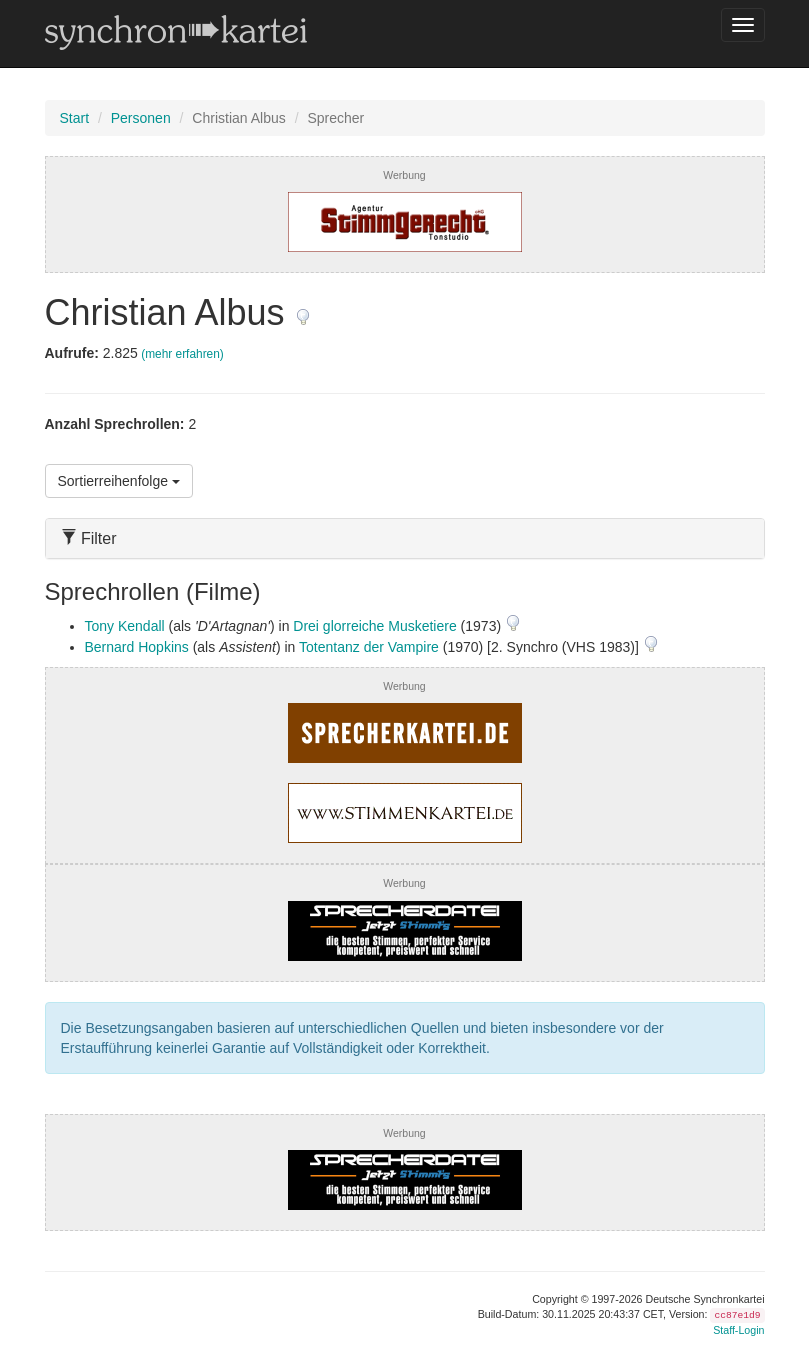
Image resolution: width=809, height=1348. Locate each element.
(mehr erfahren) (182, 354)
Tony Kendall (125, 626)
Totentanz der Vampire (369, 647)
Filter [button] (89, 538)
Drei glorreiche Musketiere (374, 626)
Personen (141, 118)
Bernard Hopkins (137, 647)
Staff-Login (738, 1330)
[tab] (405, 538)
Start (75, 118)
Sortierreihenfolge (119, 481)
